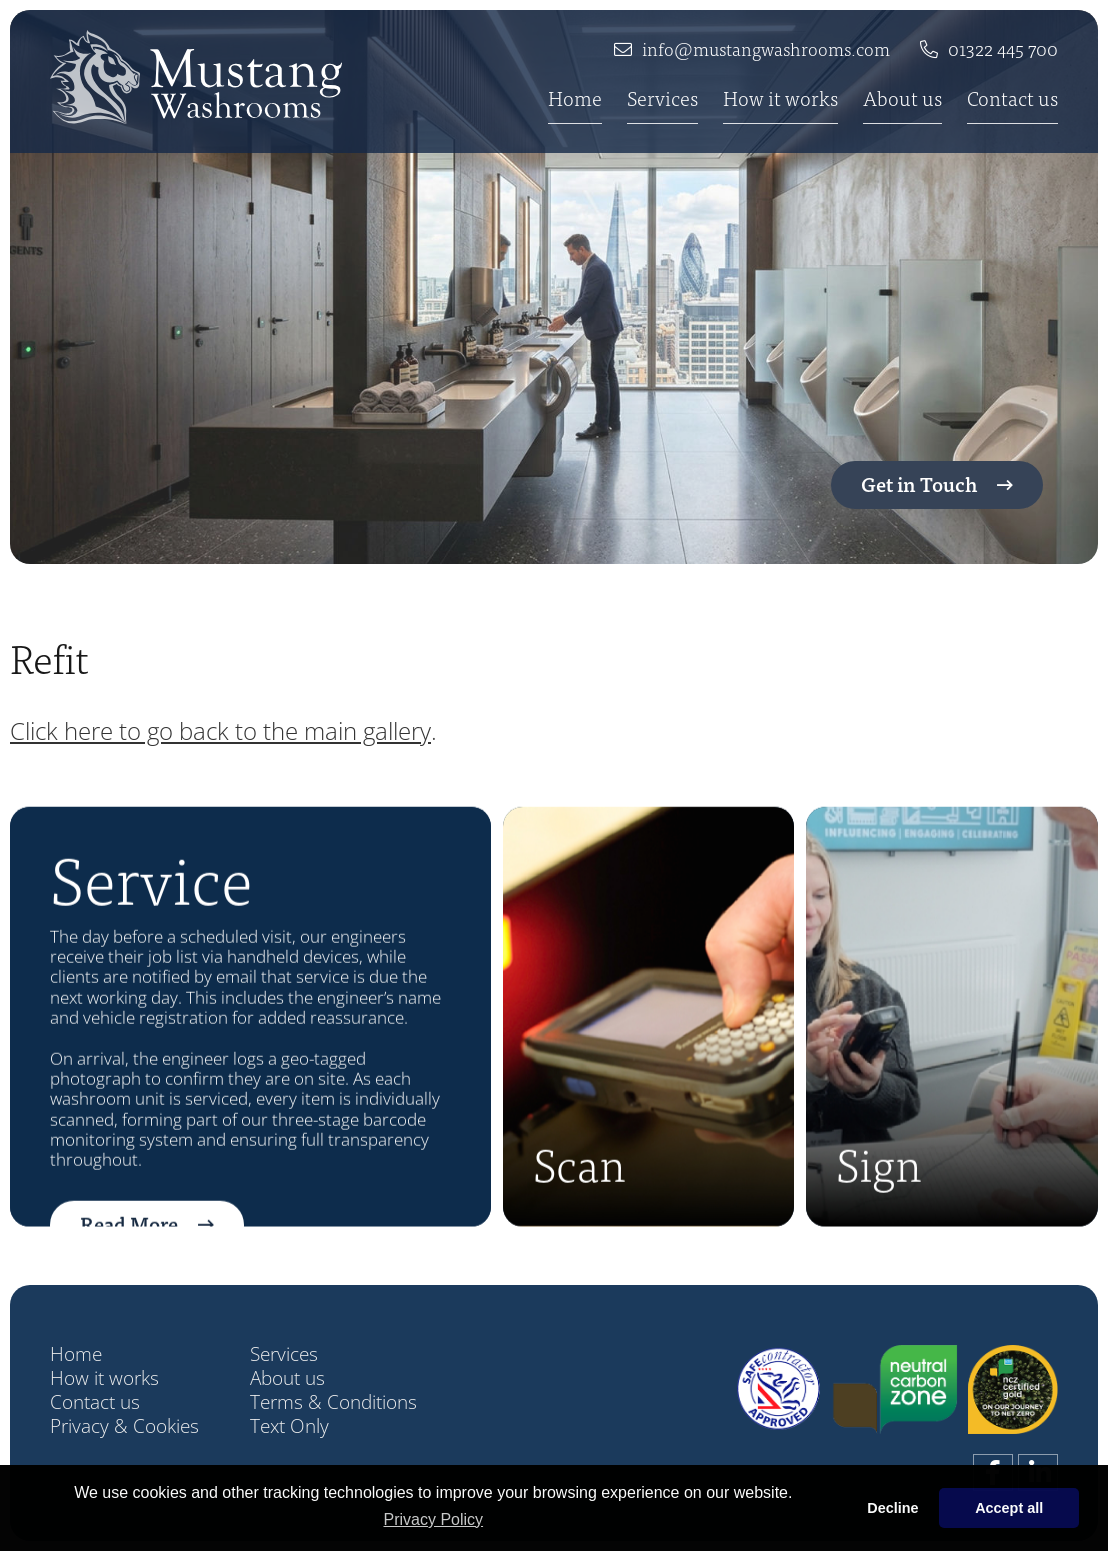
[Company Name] (196, 77)
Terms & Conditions (333, 1402)
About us (902, 99)
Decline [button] (892, 1508)
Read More (129, 1251)
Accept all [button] (1009, 1508)
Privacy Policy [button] (434, 1519)
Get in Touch (919, 483)
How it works (780, 99)
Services (662, 99)
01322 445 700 (1003, 49)
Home (575, 99)
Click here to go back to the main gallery (220, 730)
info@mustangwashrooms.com (766, 49)
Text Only (289, 1426)
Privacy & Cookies (124, 1426)
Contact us (1012, 99)
